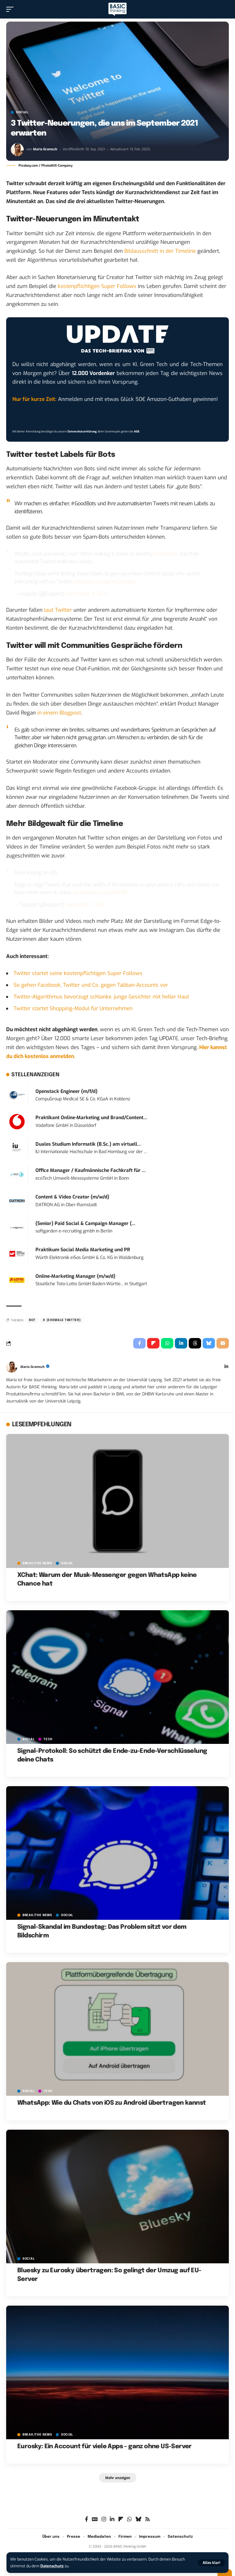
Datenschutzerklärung (82, 431)
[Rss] (147, 2519)
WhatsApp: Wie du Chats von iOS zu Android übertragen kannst (111, 2103)
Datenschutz (52, 2566)
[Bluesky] (138, 2519)
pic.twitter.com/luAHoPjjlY (101, 892)
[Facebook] (86, 2519)
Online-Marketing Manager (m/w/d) (75, 1276)
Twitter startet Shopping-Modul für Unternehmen (73, 1008)
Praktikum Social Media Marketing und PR (82, 1250)
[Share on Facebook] (139, 1343)
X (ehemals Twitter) (61, 1320)
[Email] (222, 1343)
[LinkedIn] (226, 1367)
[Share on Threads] (195, 1343)
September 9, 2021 (86, 593)
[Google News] (94, 2519)
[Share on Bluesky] (209, 1343)
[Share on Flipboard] (153, 1343)
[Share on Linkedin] (181, 1343)
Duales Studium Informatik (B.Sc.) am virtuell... (88, 1144)
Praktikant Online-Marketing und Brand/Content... (91, 1118)
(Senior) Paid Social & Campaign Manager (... (85, 1223)
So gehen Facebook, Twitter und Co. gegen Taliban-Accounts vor (91, 985)
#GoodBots (165, 553)
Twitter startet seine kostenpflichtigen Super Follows (78, 973)
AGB (136, 431)
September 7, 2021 (85, 904)
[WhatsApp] (129, 2519)
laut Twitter (58, 610)
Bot (32, 1320)
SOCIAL (22, 112)
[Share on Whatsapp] (167, 1343)
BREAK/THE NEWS (37, 1563)
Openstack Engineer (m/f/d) (66, 1091)
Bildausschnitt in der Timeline (160, 251)
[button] (211, 2562)
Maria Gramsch (45, 149)
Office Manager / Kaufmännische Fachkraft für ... (90, 1170)
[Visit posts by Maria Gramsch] (17, 149)
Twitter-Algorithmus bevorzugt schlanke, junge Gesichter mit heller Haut (101, 996)
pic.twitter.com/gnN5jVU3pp (104, 581)
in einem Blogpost (59, 712)
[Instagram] (104, 2519)
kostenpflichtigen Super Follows (97, 286)
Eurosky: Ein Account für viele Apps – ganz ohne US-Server (104, 2446)
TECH (47, 1739)
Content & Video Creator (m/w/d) (72, 1197)
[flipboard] (121, 2519)
